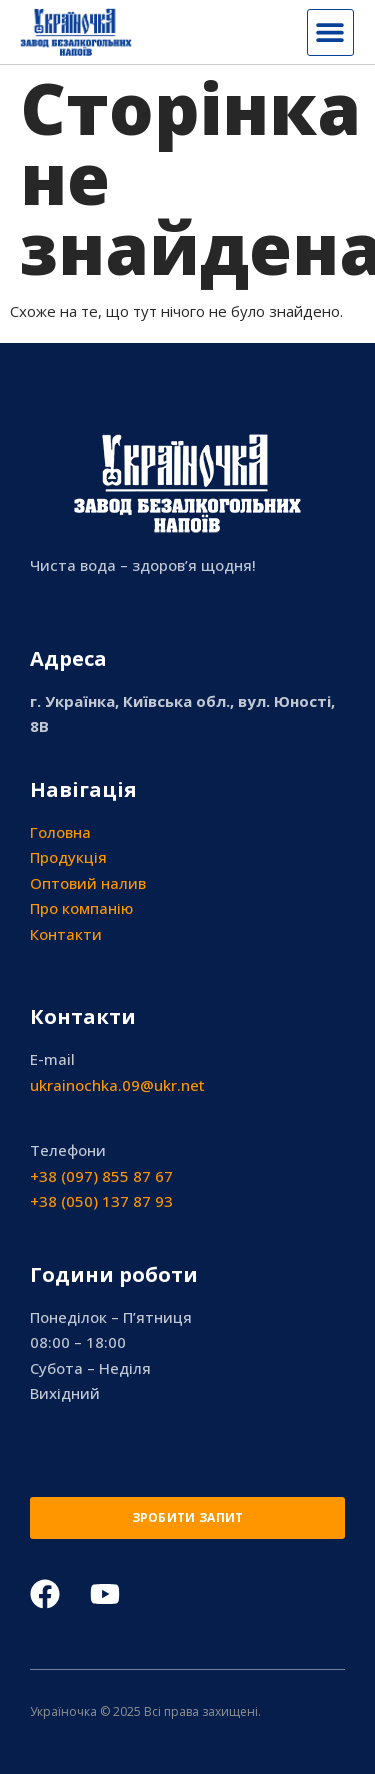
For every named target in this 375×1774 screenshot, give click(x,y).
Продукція (68, 857)
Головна (60, 832)
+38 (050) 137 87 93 (101, 1201)
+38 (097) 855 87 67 (101, 1176)
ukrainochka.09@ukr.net (117, 1085)
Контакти (66, 934)
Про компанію (81, 908)
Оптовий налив (88, 883)
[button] (330, 32)
